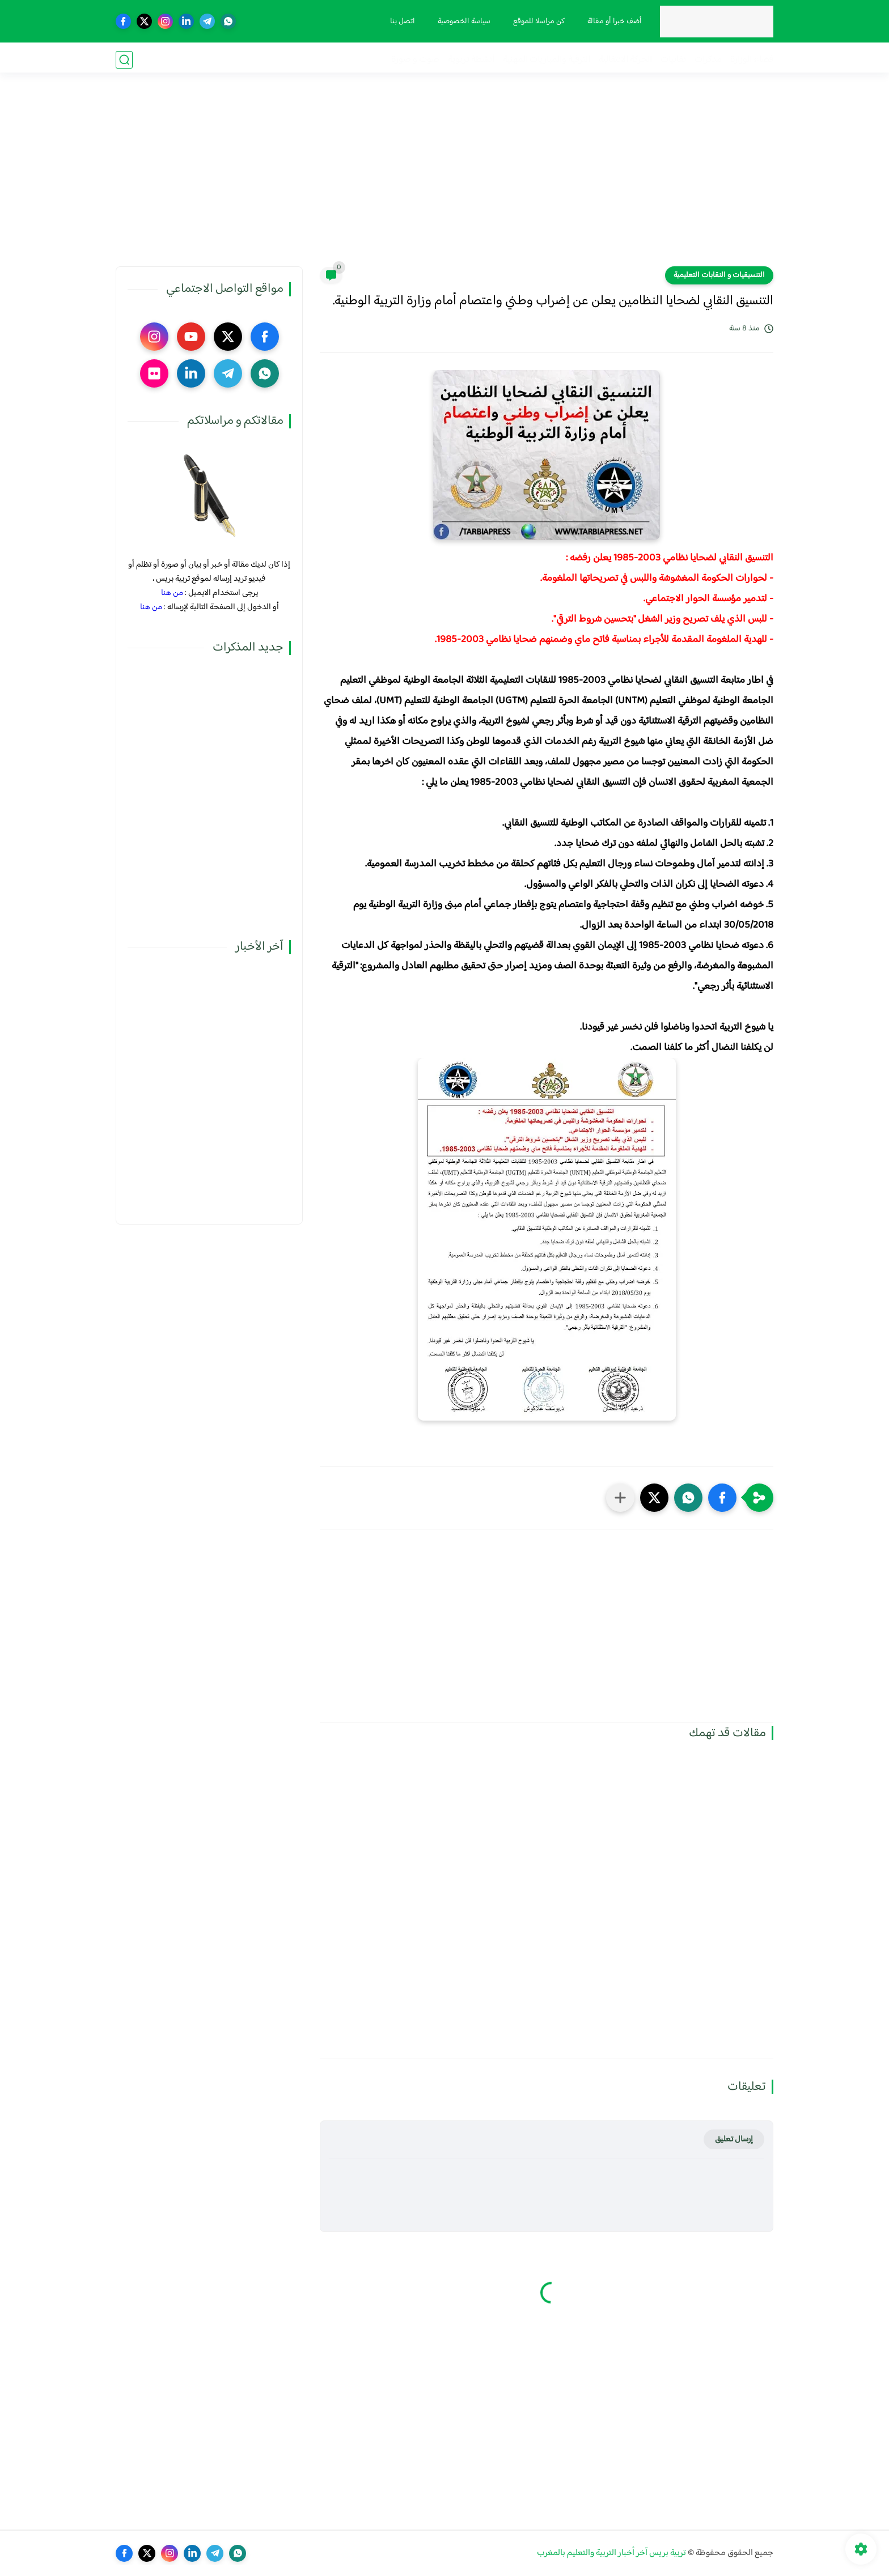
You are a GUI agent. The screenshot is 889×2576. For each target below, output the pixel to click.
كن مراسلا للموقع (537, 21)
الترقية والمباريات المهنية (546, 60)
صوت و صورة (415, 60)
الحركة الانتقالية (625, 60)
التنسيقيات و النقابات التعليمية (719, 275)
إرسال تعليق (734, 2139)
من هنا (172, 593)
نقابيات (673, 60)
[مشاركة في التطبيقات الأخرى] (620, 1497)
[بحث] (124, 60)
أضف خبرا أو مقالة (613, 21)
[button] (722, 1497)
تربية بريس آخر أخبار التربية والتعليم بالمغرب (611, 2553)
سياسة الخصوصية (462, 21)
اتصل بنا (400, 21)
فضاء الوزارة (751, 60)
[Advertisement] (444, 178)
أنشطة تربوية (471, 60)
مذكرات (708, 60)
